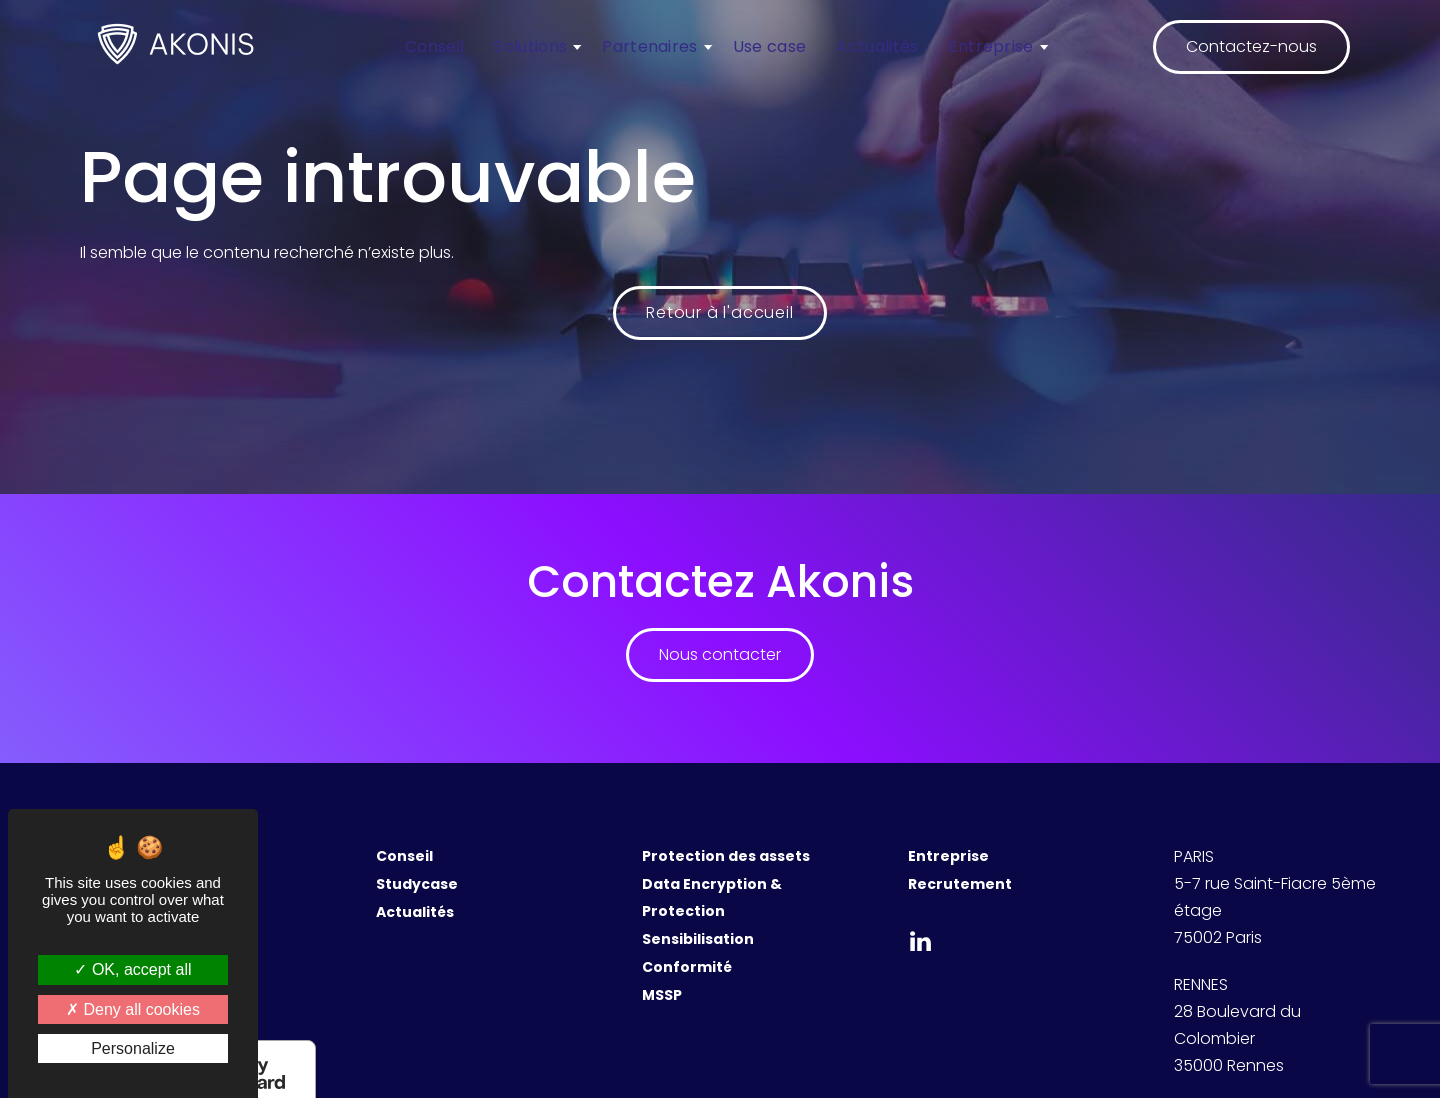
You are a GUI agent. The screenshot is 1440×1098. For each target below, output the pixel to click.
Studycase (417, 884)
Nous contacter (720, 654)
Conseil (434, 46)
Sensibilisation (698, 939)
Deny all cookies (133, 1009)
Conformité (687, 967)
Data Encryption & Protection (712, 897)
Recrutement (960, 884)
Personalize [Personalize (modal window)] (133, 1048)
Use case (770, 46)
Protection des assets (726, 856)
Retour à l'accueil (719, 312)
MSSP (662, 995)
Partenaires (650, 46)
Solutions (530, 46)
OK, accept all (132, 969)
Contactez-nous (1251, 46)
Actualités (877, 46)
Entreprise (991, 46)
